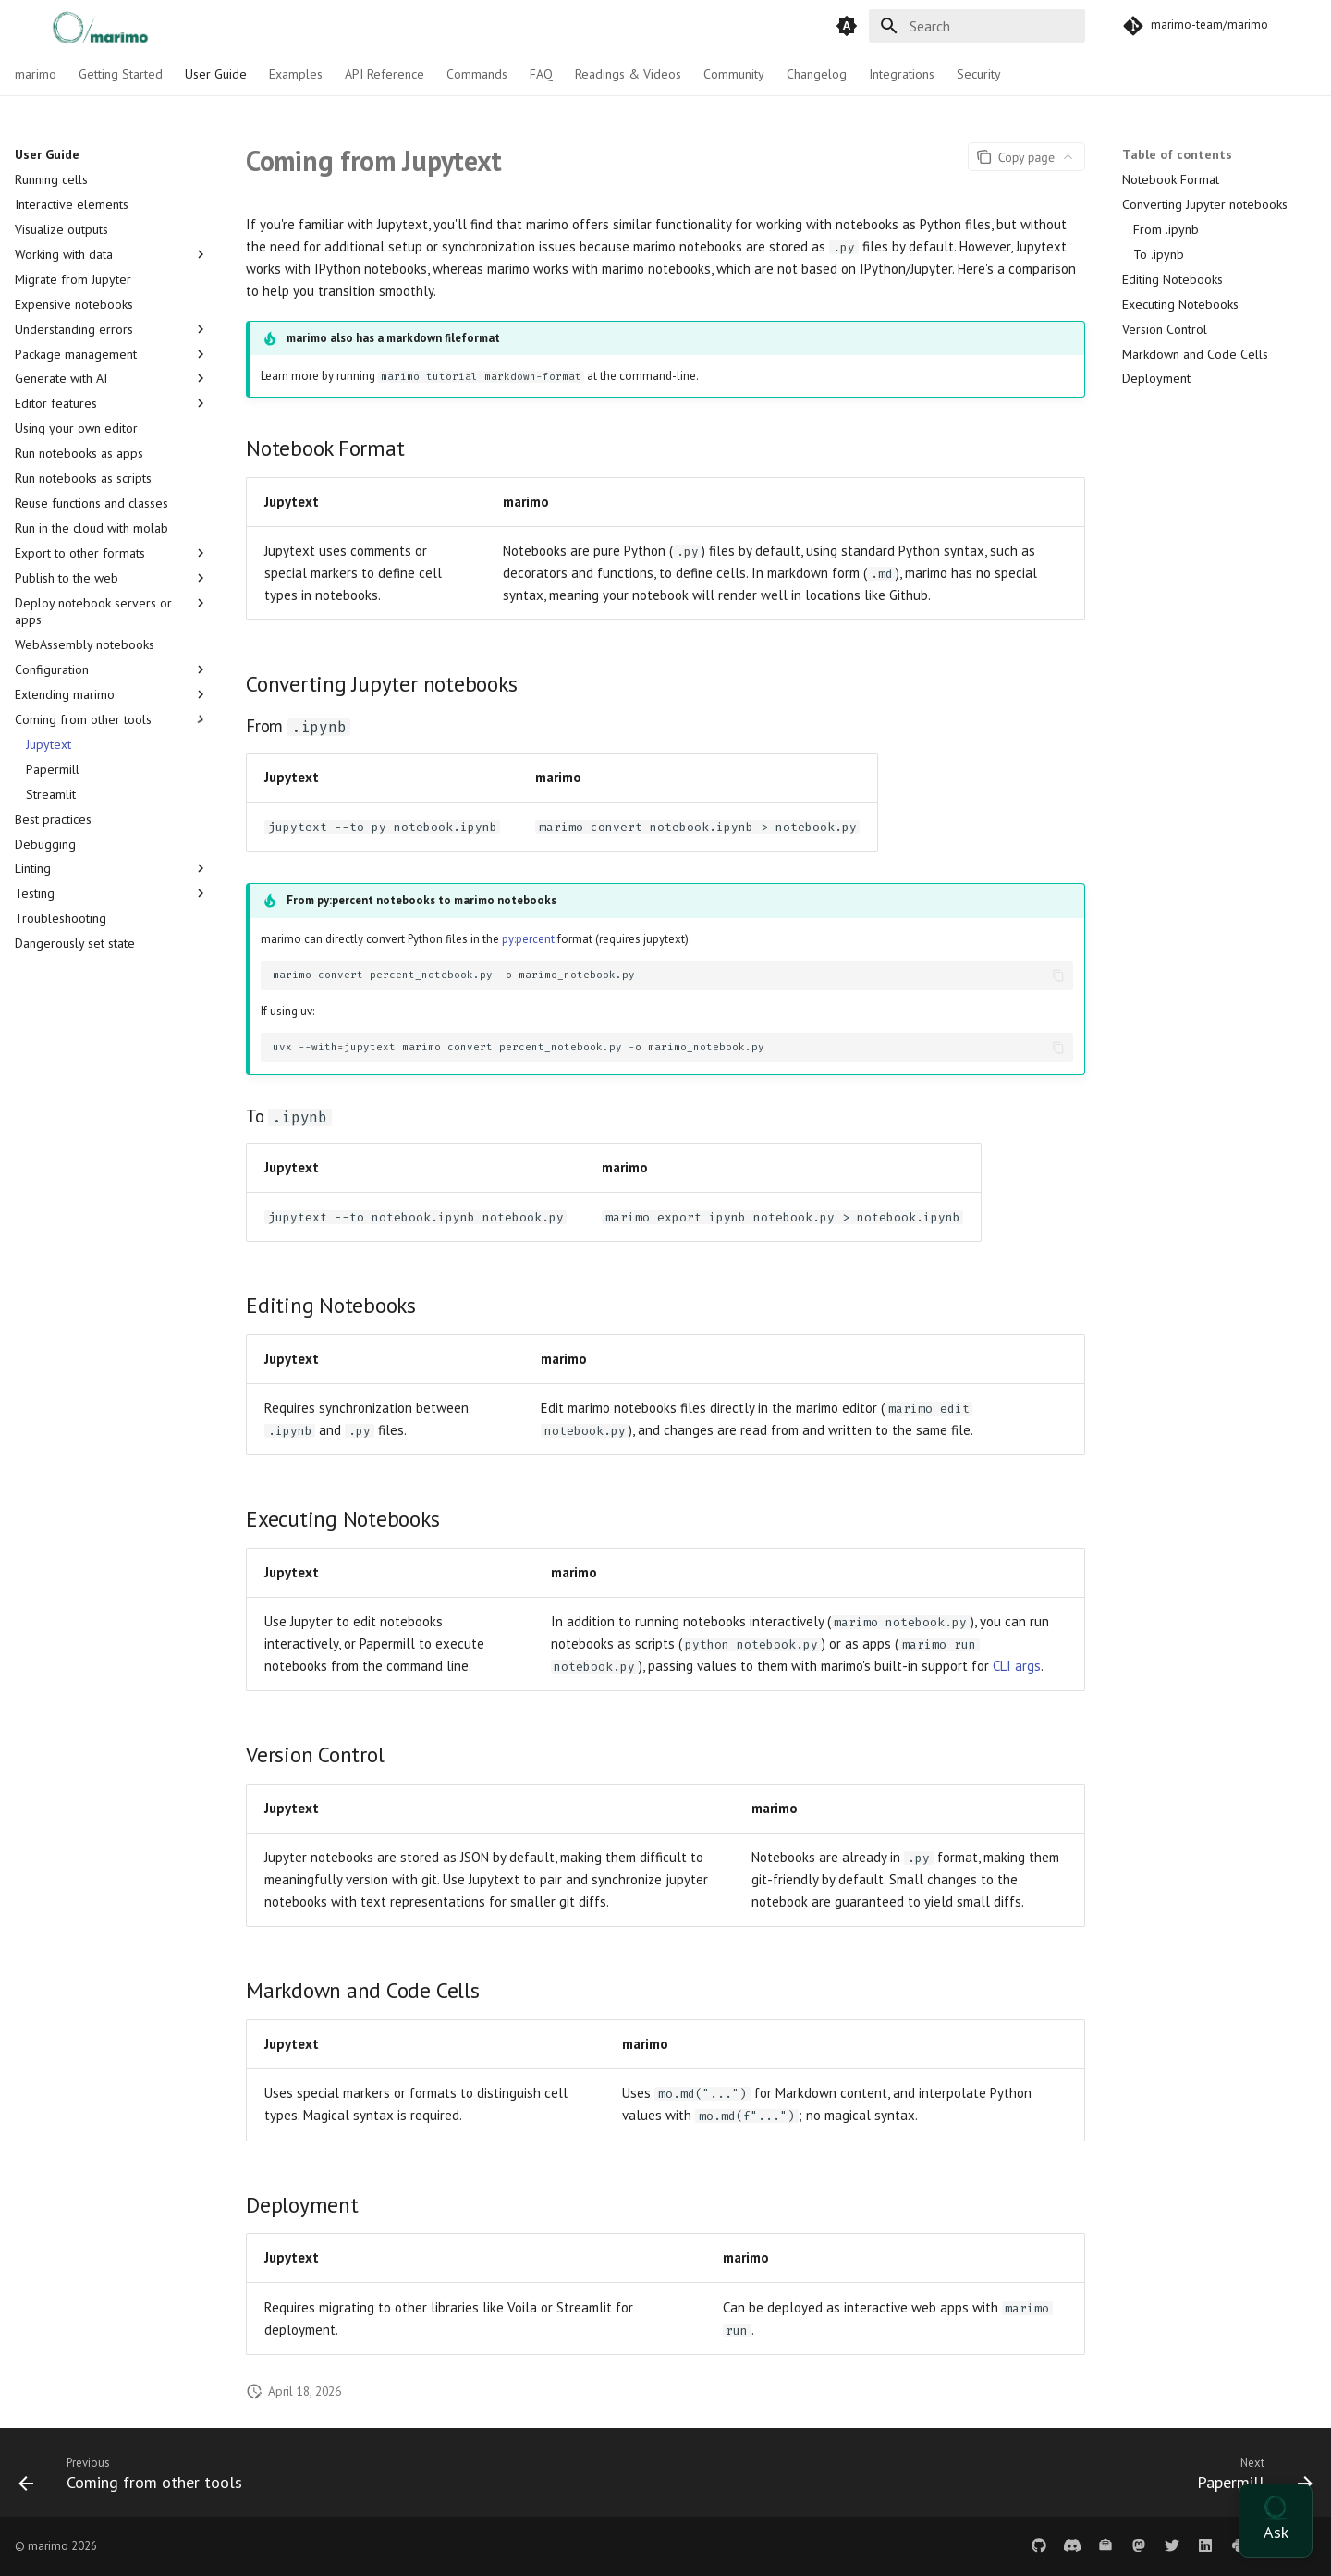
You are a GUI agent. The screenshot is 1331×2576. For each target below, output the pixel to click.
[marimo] (80, 25)
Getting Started (121, 74)
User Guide (216, 74)
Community (733, 74)
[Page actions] (1026, 156)
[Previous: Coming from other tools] (137, 2478)
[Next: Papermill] (1248, 2478)
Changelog (817, 74)
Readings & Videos (628, 74)
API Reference (384, 74)
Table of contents (1177, 154)
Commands (476, 74)
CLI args (1017, 1665)
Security (979, 74)
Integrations (901, 74)
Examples (296, 74)
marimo (35, 74)
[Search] (977, 26)
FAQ (541, 74)
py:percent (528, 939)
